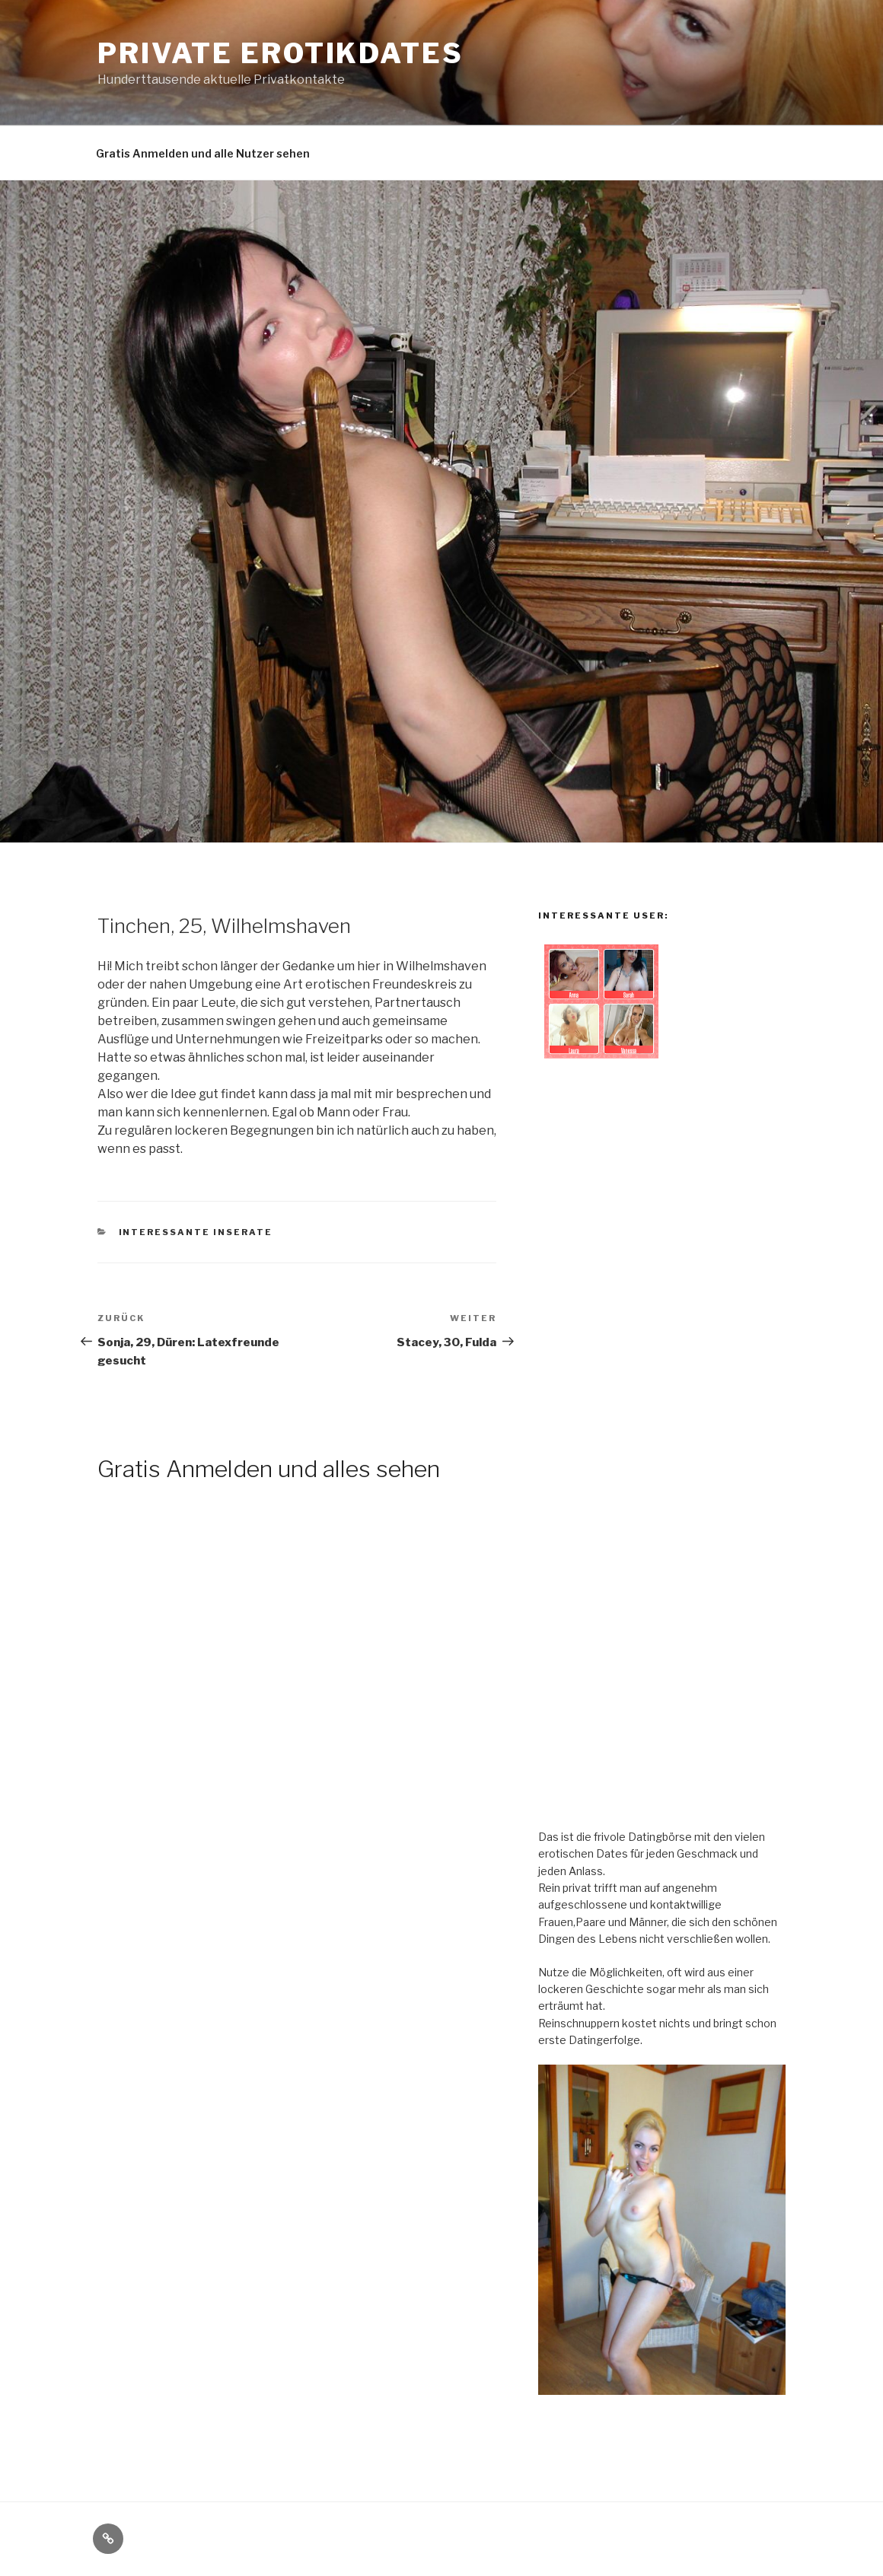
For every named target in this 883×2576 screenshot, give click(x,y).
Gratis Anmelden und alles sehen (268, 1468)
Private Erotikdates (280, 53)
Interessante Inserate (196, 1232)
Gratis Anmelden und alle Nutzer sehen (203, 153)
